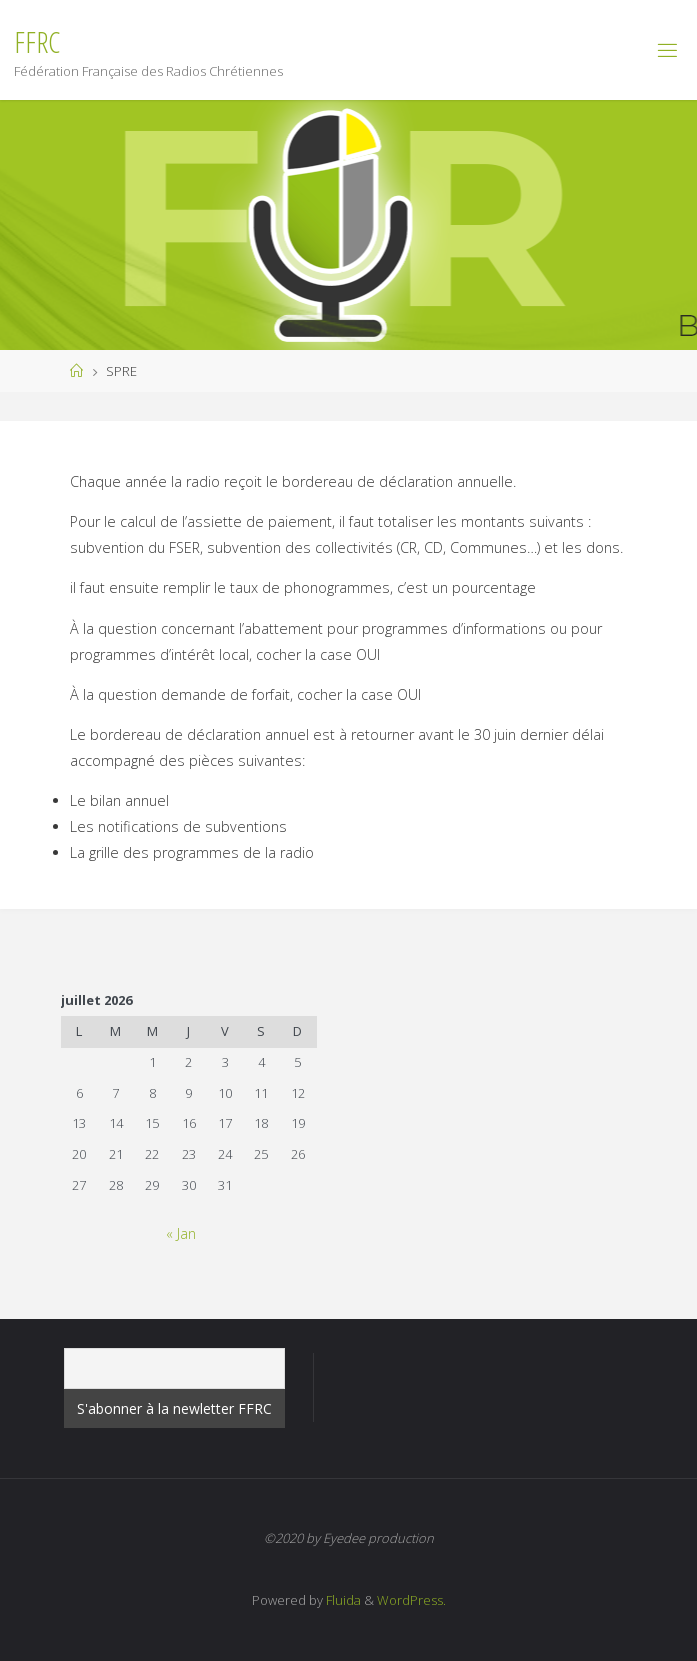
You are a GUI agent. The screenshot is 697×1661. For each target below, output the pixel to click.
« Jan (181, 1233)
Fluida (342, 1600)
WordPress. (411, 1600)
